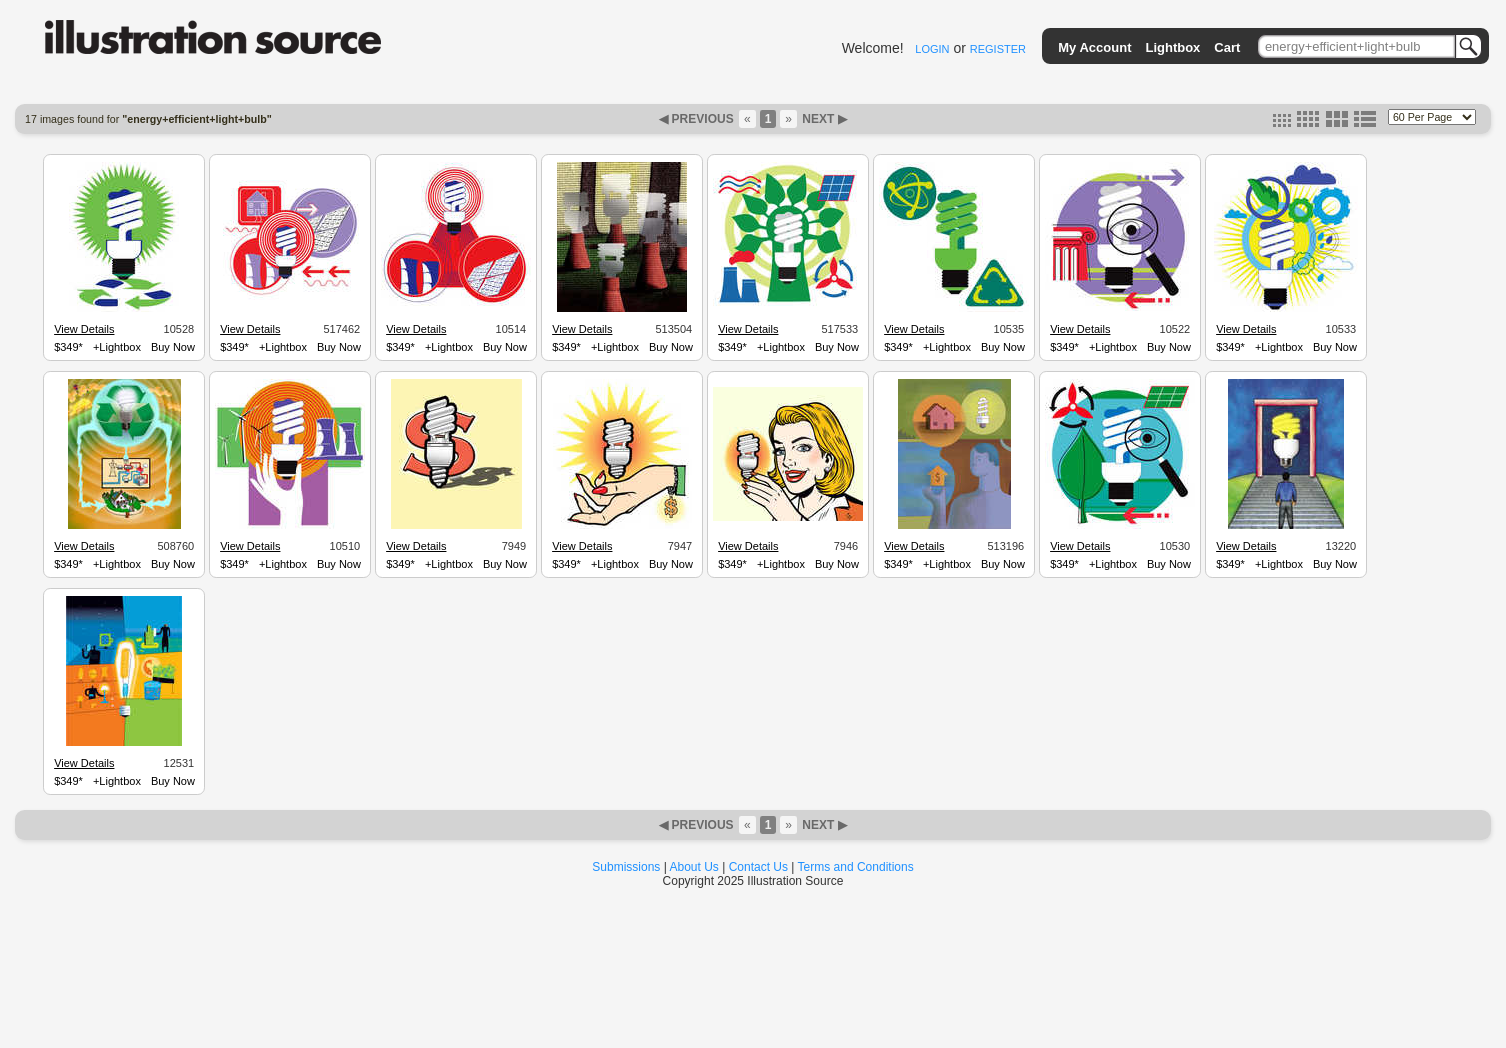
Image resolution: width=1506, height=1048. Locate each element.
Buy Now (173, 347)
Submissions (626, 867)
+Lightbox (117, 347)
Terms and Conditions (856, 867)
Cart (1227, 47)
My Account (1094, 47)
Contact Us (758, 867)
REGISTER (998, 49)
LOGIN (932, 49)
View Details (84, 329)
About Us (694, 867)
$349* (68, 347)
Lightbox (1172, 47)
